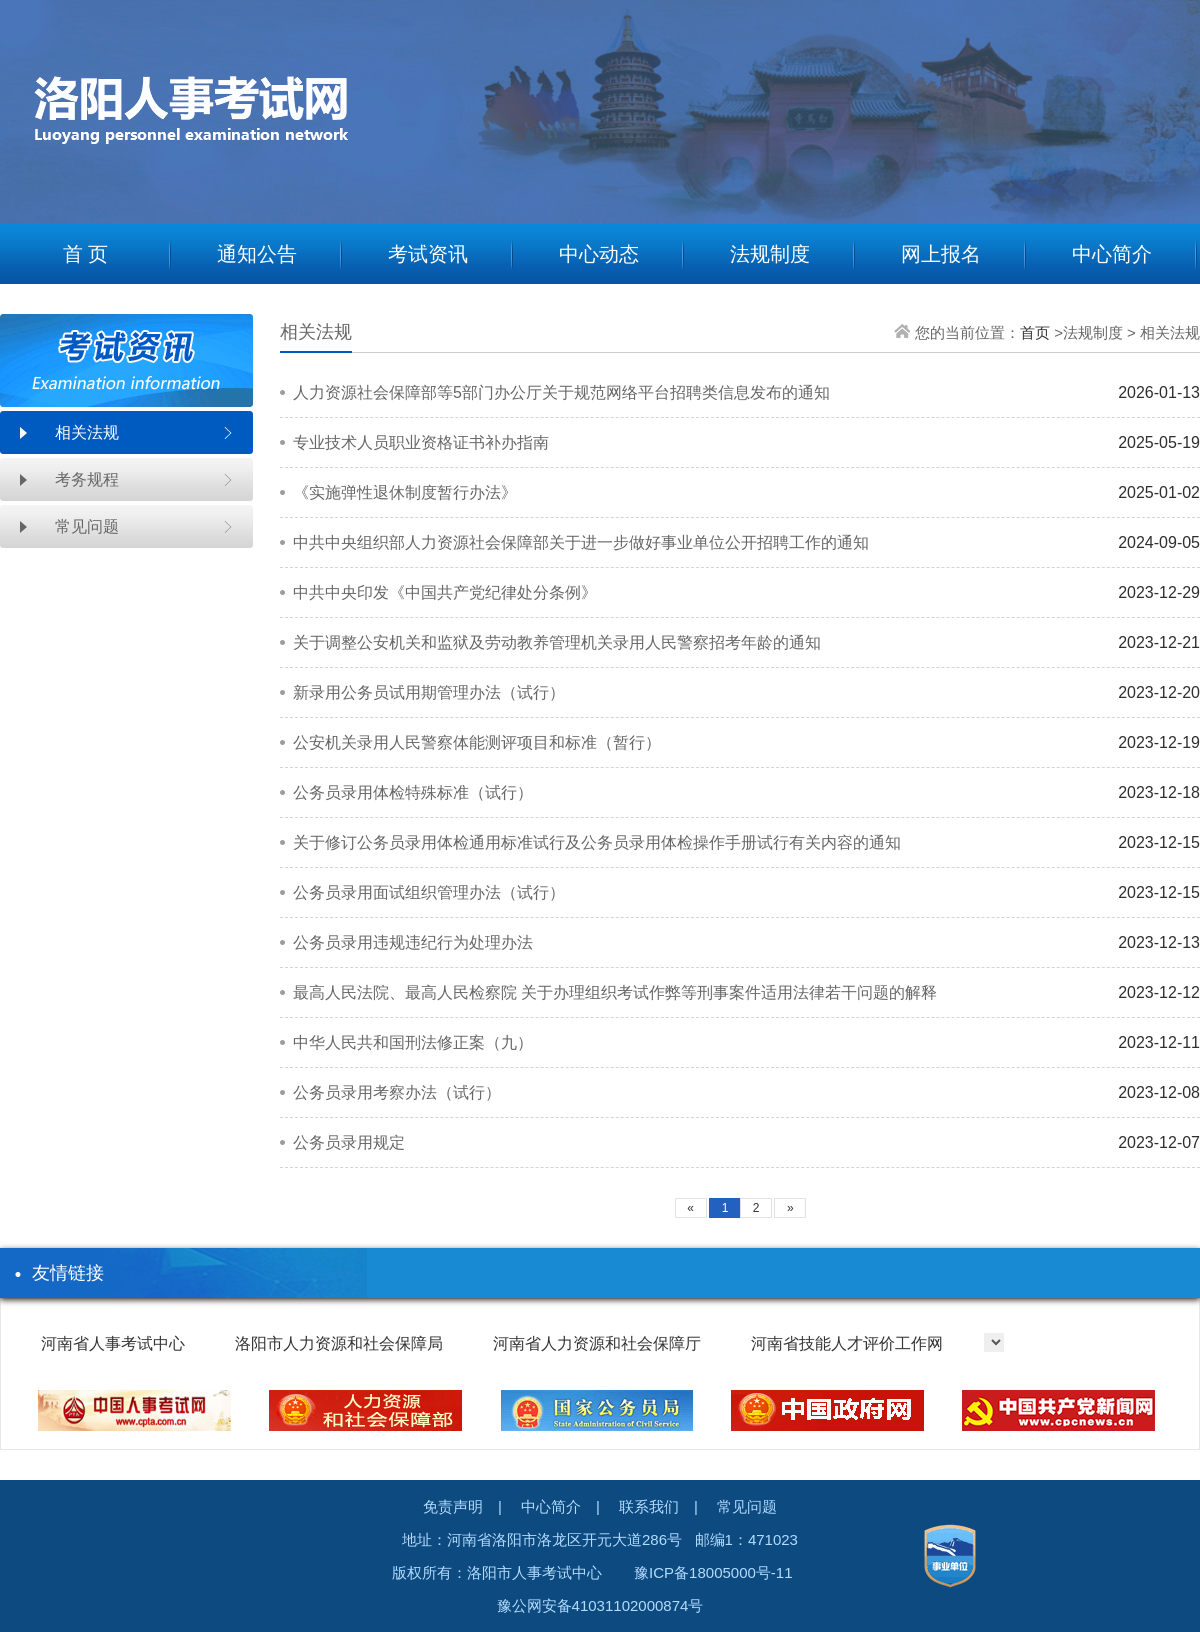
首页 (1035, 332)
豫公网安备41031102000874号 (600, 1605)
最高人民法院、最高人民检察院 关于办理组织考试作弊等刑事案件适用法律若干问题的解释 (615, 992)
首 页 (86, 254)
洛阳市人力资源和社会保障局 (339, 1343)
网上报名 (941, 254)
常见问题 (87, 526)
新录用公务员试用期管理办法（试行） (429, 692)
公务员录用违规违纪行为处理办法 (413, 942)
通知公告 (257, 254)
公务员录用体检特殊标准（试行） (413, 792)
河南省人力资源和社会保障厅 (597, 1343)
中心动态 (599, 254)
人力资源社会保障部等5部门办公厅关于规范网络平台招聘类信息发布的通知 (561, 392)
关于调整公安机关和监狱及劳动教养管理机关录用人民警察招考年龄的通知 (557, 642)
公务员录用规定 (349, 1142)
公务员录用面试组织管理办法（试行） (429, 892)
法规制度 (770, 254)
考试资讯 (428, 254)
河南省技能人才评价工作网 (847, 1343)
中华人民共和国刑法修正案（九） (413, 1042)
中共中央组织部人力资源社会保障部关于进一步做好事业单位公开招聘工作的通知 (581, 542)
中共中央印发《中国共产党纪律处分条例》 (445, 592)
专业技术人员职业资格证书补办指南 (421, 442)
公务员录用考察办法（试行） (397, 1092)
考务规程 (87, 479)
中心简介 (1112, 254)
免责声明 (453, 1506)
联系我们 (649, 1506)
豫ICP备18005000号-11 (713, 1572)
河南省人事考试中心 (113, 1343)
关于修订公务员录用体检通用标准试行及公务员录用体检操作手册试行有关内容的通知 (597, 842)
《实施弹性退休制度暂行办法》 (405, 492)
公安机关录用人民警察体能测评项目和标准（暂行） (477, 742)
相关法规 (87, 432)
